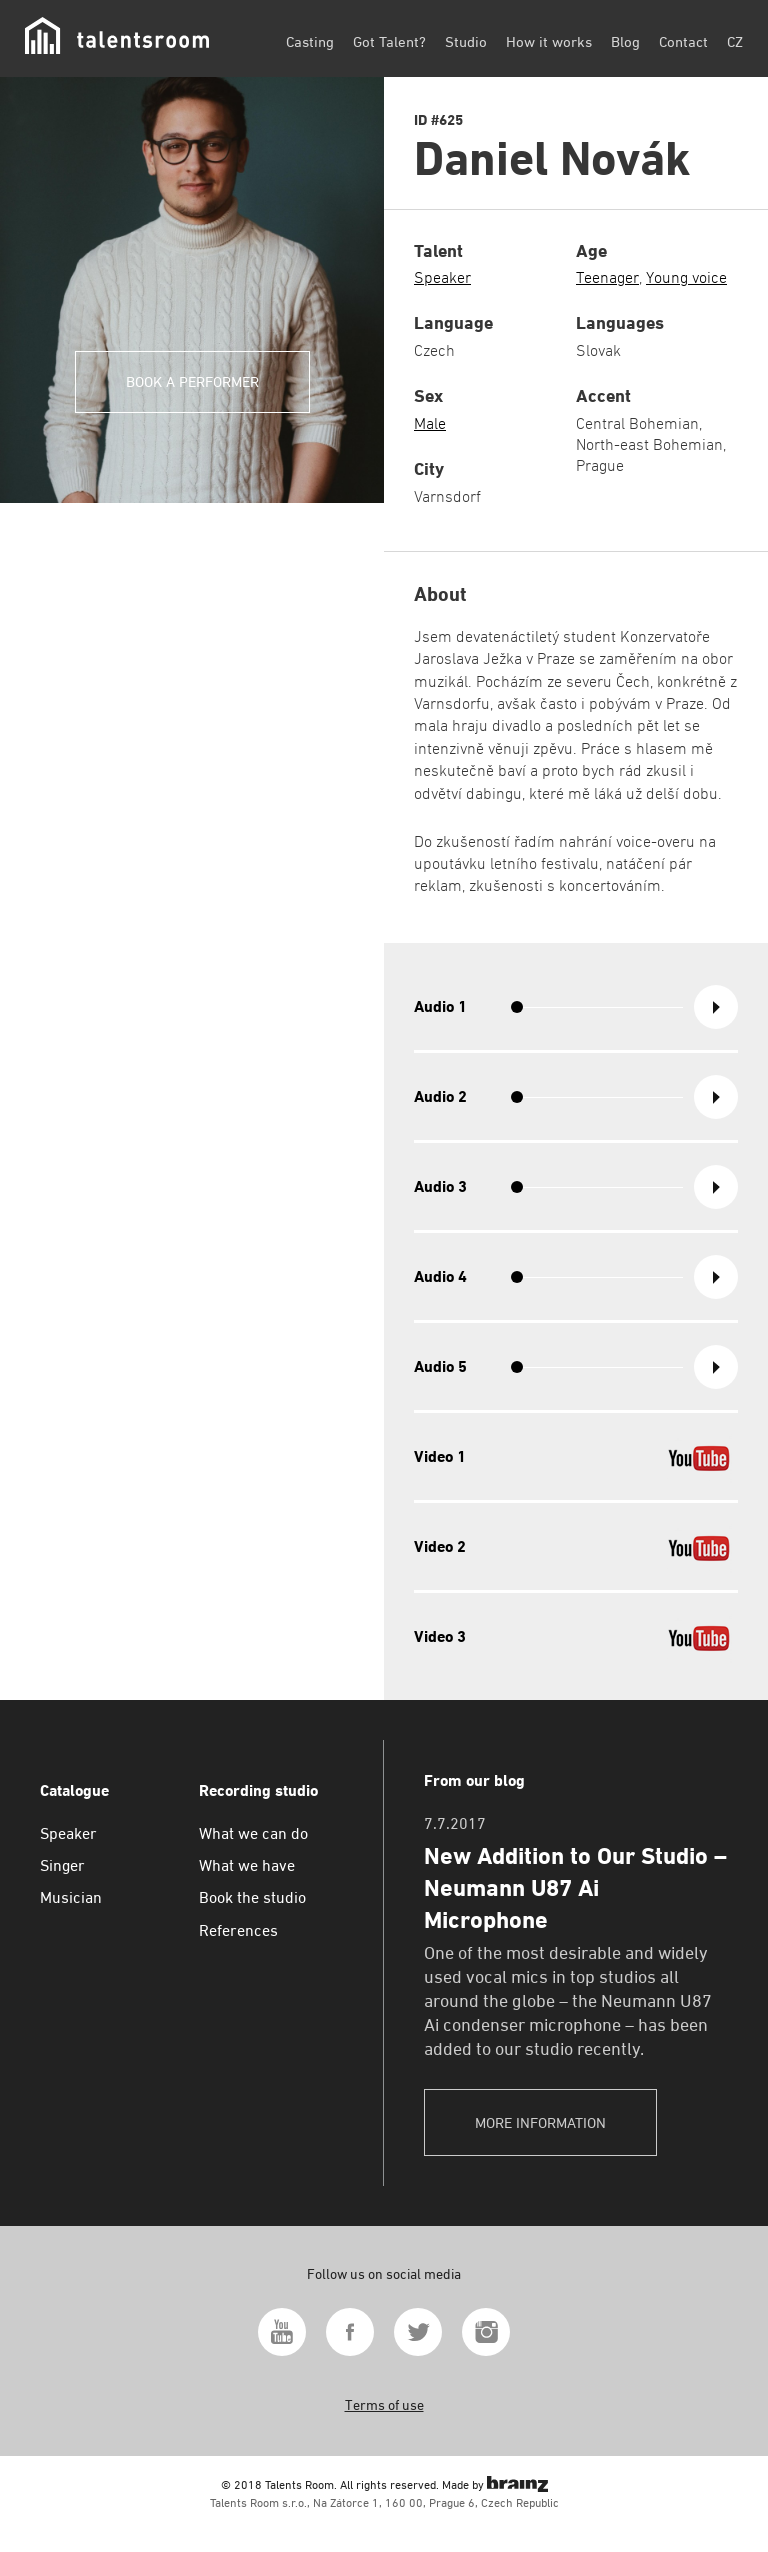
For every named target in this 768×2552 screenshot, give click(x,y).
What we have (247, 1865)
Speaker (442, 277)
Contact (683, 41)
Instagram (486, 2332)
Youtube (282, 2332)
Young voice (686, 277)
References (238, 1930)
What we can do (253, 1833)
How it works (549, 41)
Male (430, 423)
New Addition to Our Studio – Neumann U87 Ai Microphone (575, 1888)
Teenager (607, 277)
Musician (71, 1897)
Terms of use (384, 2405)
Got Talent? (389, 41)
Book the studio (252, 1897)
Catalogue (74, 1790)
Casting (310, 41)
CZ (735, 41)
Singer (62, 1865)
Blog (625, 41)
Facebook (350, 2332)
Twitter (418, 2332)
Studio (466, 41)
